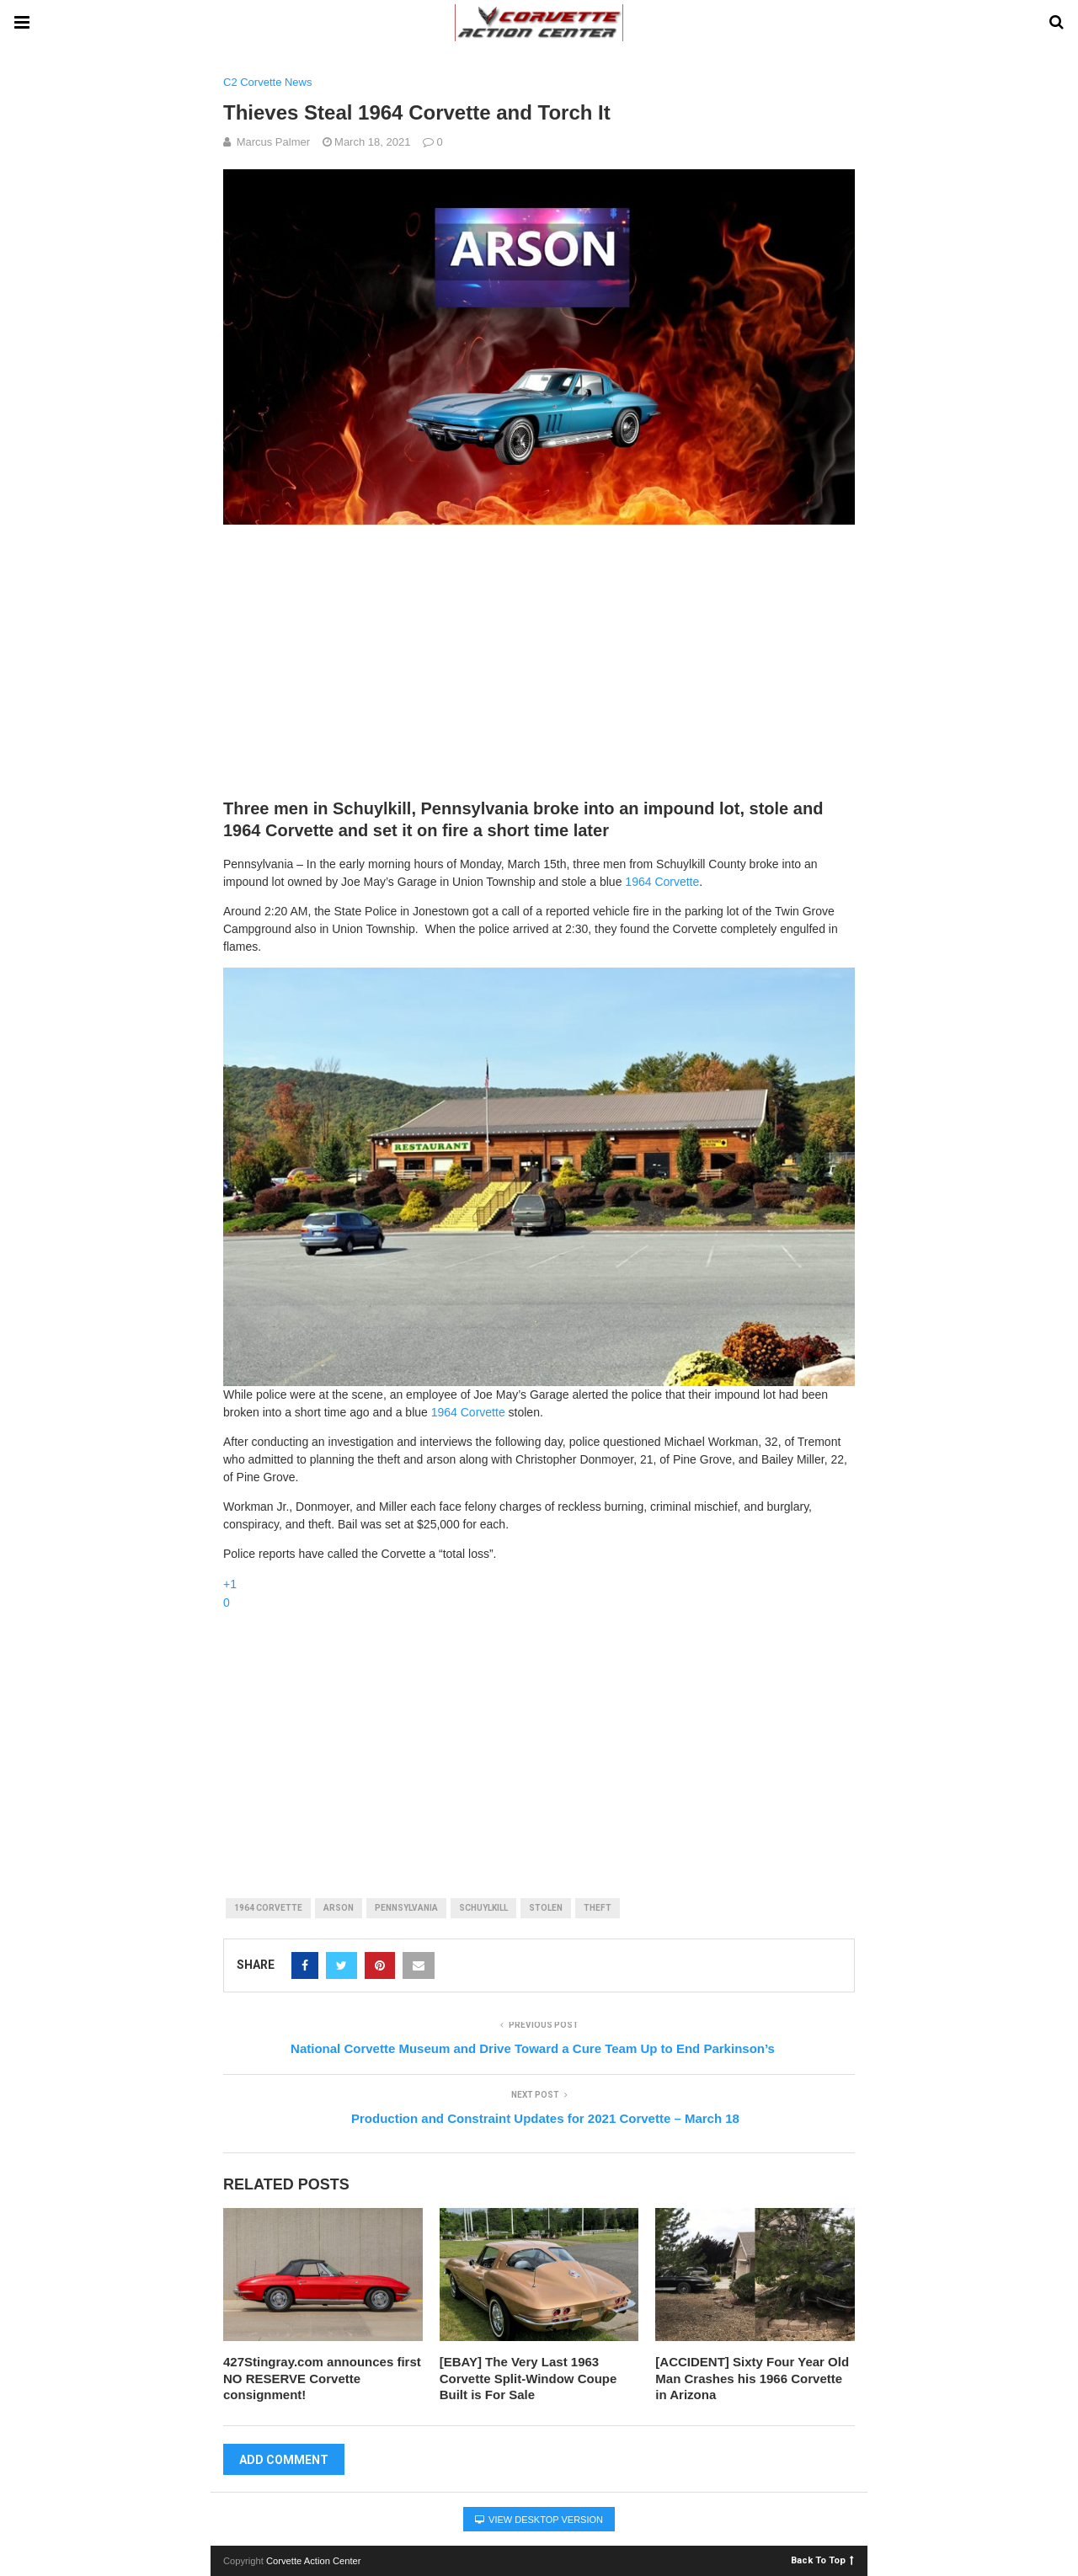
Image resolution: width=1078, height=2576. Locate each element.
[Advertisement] (539, 654)
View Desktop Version (539, 2520)
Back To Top (822, 2559)
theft (597, 1907)
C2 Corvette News (267, 82)
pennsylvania (406, 1907)
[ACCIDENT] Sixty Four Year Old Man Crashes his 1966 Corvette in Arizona (752, 2378)
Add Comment (283, 2460)
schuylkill (483, 1907)
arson (338, 1907)
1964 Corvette (662, 881)
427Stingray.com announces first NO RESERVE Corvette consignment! (322, 2378)
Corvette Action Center (313, 2561)
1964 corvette (268, 1907)
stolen (546, 1907)
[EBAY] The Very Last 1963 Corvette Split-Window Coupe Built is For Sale (528, 2378)
